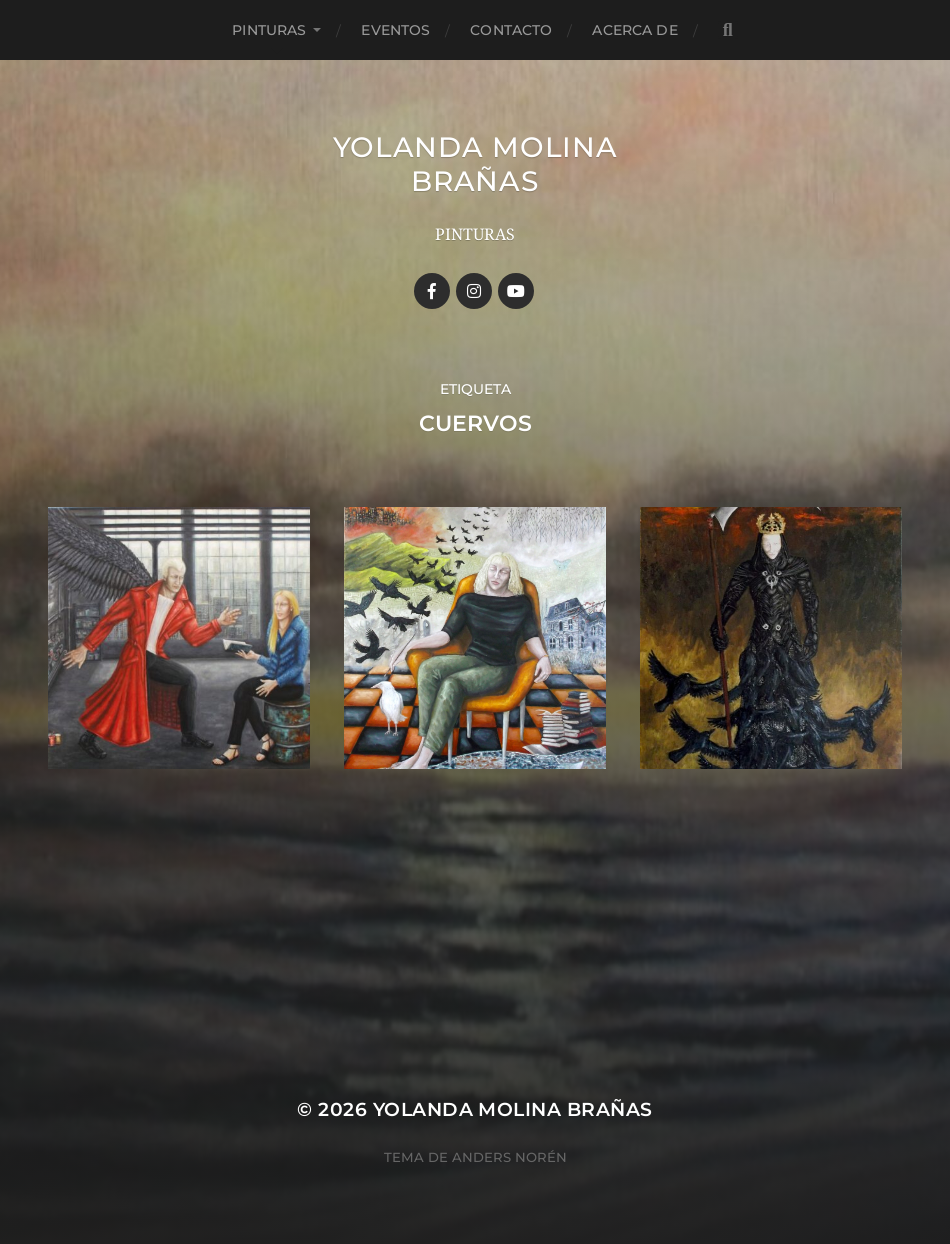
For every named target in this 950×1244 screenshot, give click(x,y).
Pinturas (269, 30)
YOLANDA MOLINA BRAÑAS (475, 164)
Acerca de (634, 30)
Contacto (511, 30)
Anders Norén (509, 1157)
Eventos (395, 30)
